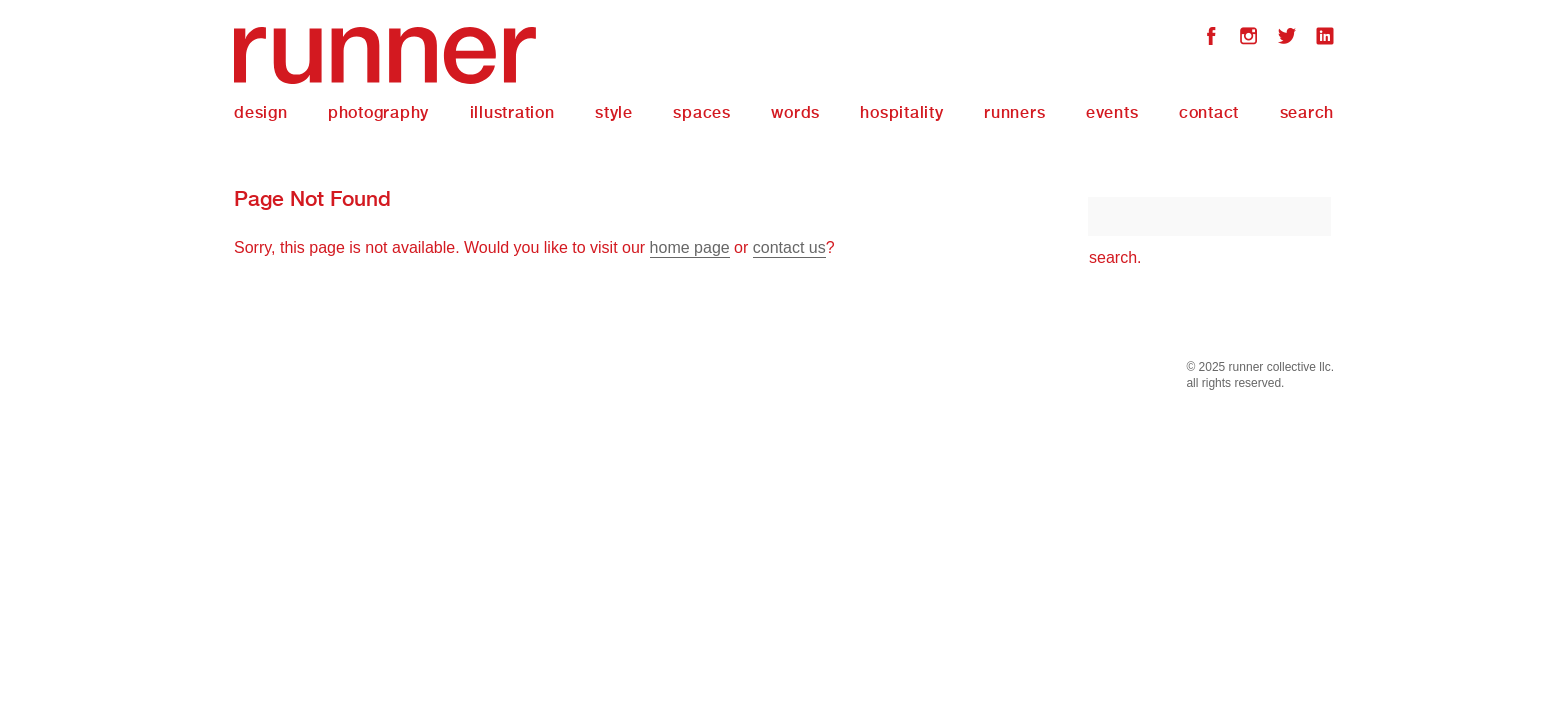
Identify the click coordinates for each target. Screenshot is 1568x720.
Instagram (1249, 38)
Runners (1014, 112)
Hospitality (901, 112)
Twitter (1287, 38)
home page (690, 247)
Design (261, 112)
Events (1112, 112)
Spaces (702, 112)
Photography (378, 112)
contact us (789, 247)
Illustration (512, 112)
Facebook (1211, 38)
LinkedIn (1325, 38)
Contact (1209, 112)
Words (795, 112)
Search (1307, 112)
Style (614, 112)
